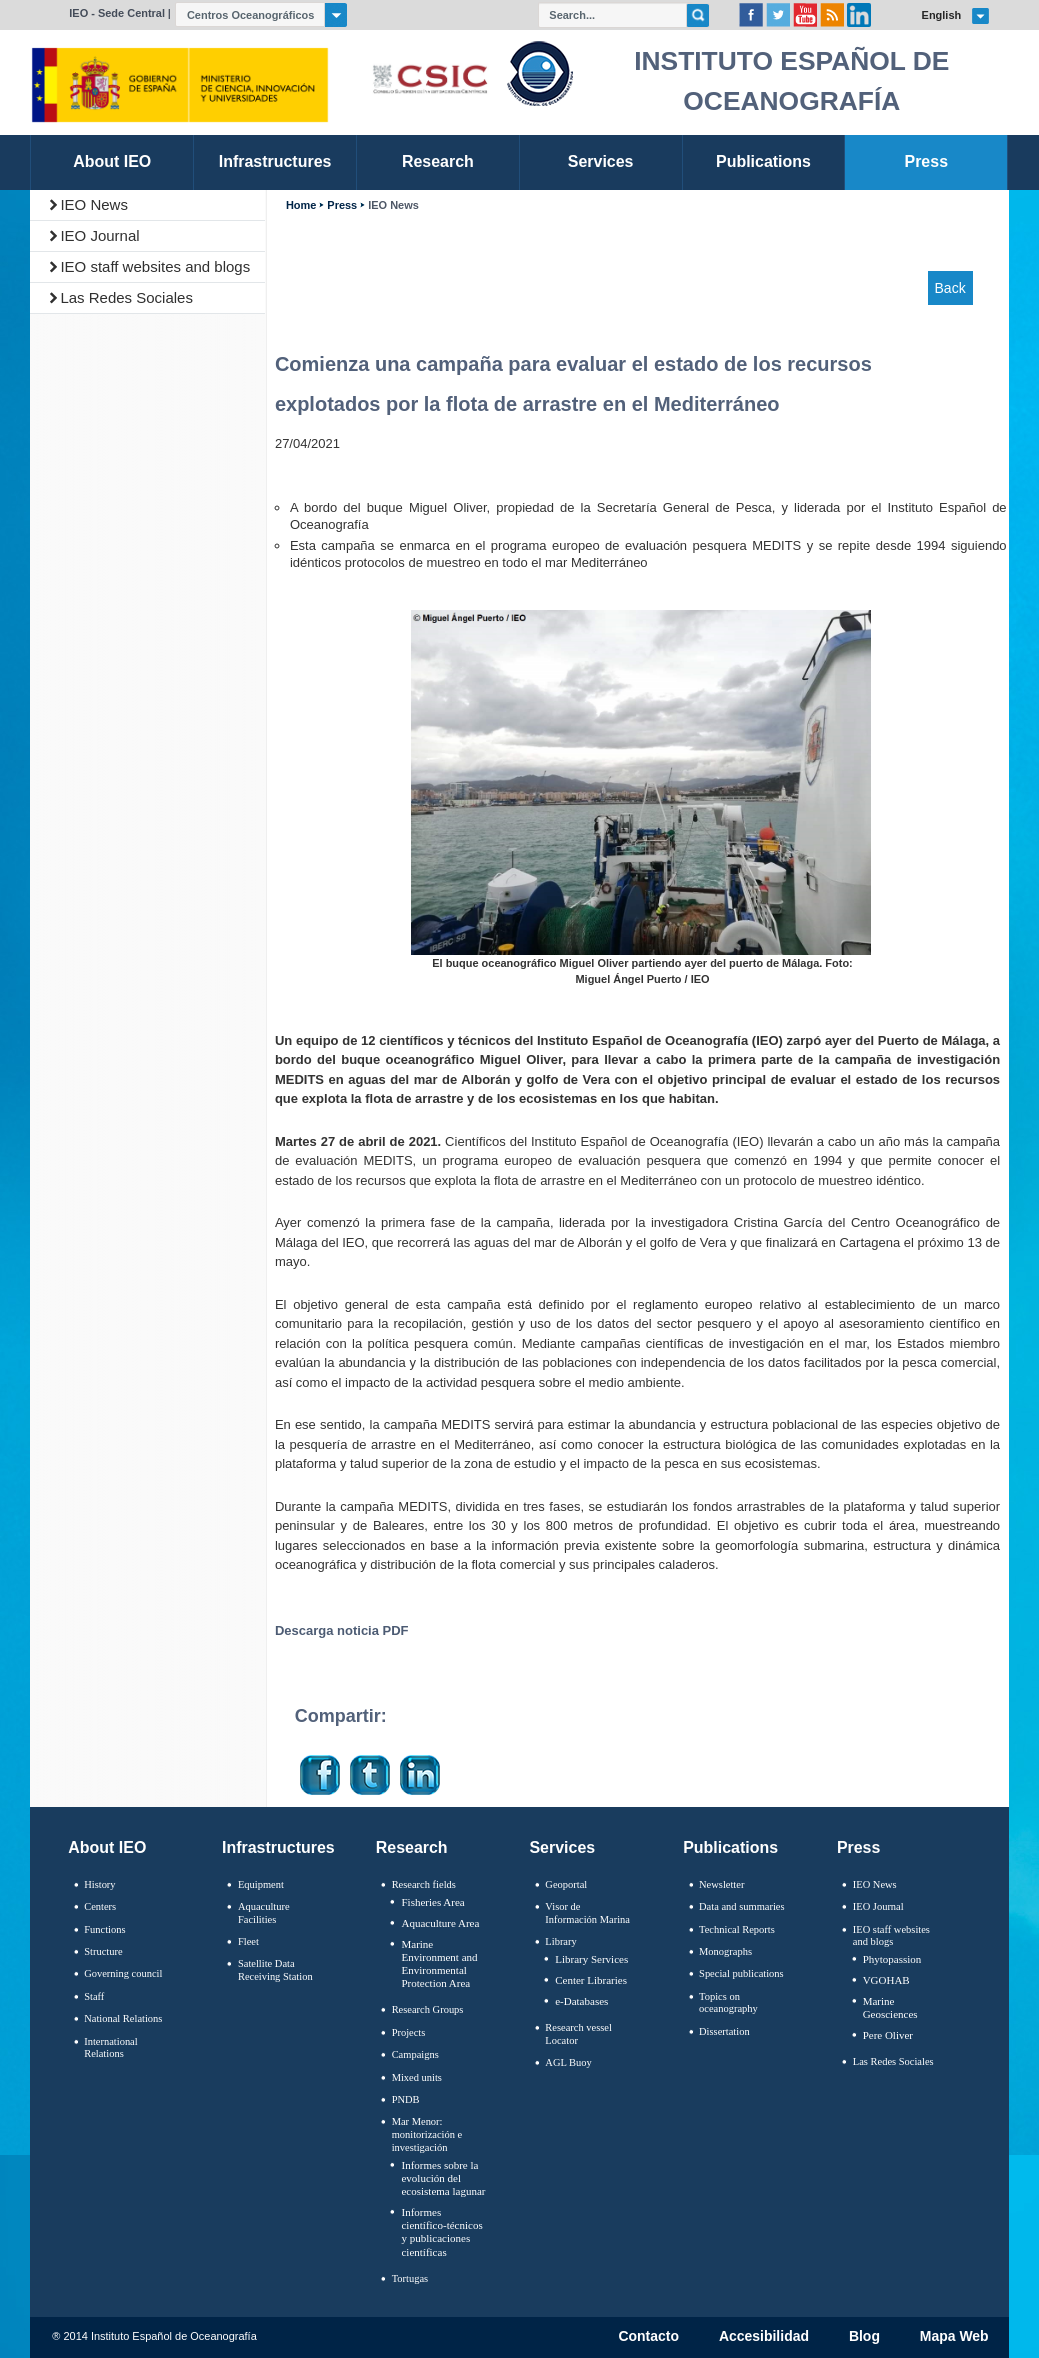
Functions (104, 1929)
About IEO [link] (112, 161)
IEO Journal (99, 235)
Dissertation (724, 2031)
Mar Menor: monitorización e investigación (427, 2134)
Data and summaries (741, 1906)
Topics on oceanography (728, 2003)
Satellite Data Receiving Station (275, 1970)
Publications (730, 1847)
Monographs (725, 1951)
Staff (94, 1996)
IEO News (94, 204)
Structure (103, 1951)
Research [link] (438, 161)
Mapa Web (954, 2337)
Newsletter (721, 1884)
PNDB (406, 2099)
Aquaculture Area (440, 1923)
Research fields (424, 1884)
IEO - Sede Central (117, 13)
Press (342, 205)
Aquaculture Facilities (264, 1913)
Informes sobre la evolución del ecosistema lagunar (443, 2178)
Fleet (248, 1941)
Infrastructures (278, 1847)
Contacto (648, 2337)
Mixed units (417, 2077)
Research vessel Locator (578, 2034)
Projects (409, 2032)
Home (301, 205)
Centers (100, 1906)
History (99, 1884)
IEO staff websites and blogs (155, 266)
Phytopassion (892, 1959)
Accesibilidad (764, 2337)
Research (412, 1847)
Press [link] (927, 161)
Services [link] (601, 161)
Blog (864, 2337)
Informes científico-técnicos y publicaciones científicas (441, 2232)
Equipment (261, 1884)
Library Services (591, 1959)
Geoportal (566, 1884)
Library (560, 1941)
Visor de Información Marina (587, 1913)
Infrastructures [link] (275, 161)
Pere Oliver (888, 2035)
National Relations (123, 2018)
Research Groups (428, 2009)
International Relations (110, 2048)
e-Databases (581, 2001)
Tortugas (410, 2278)
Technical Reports (737, 1929)
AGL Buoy (568, 2062)
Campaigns (415, 2054)
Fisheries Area (432, 1902)
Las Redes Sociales (126, 297)
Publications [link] (763, 161)
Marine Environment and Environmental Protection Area (439, 1964)
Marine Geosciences (890, 2007)
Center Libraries (591, 1980)
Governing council (123, 1973)
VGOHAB (886, 1980)
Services (562, 1847)
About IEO (107, 1847)
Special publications (741, 1973)
